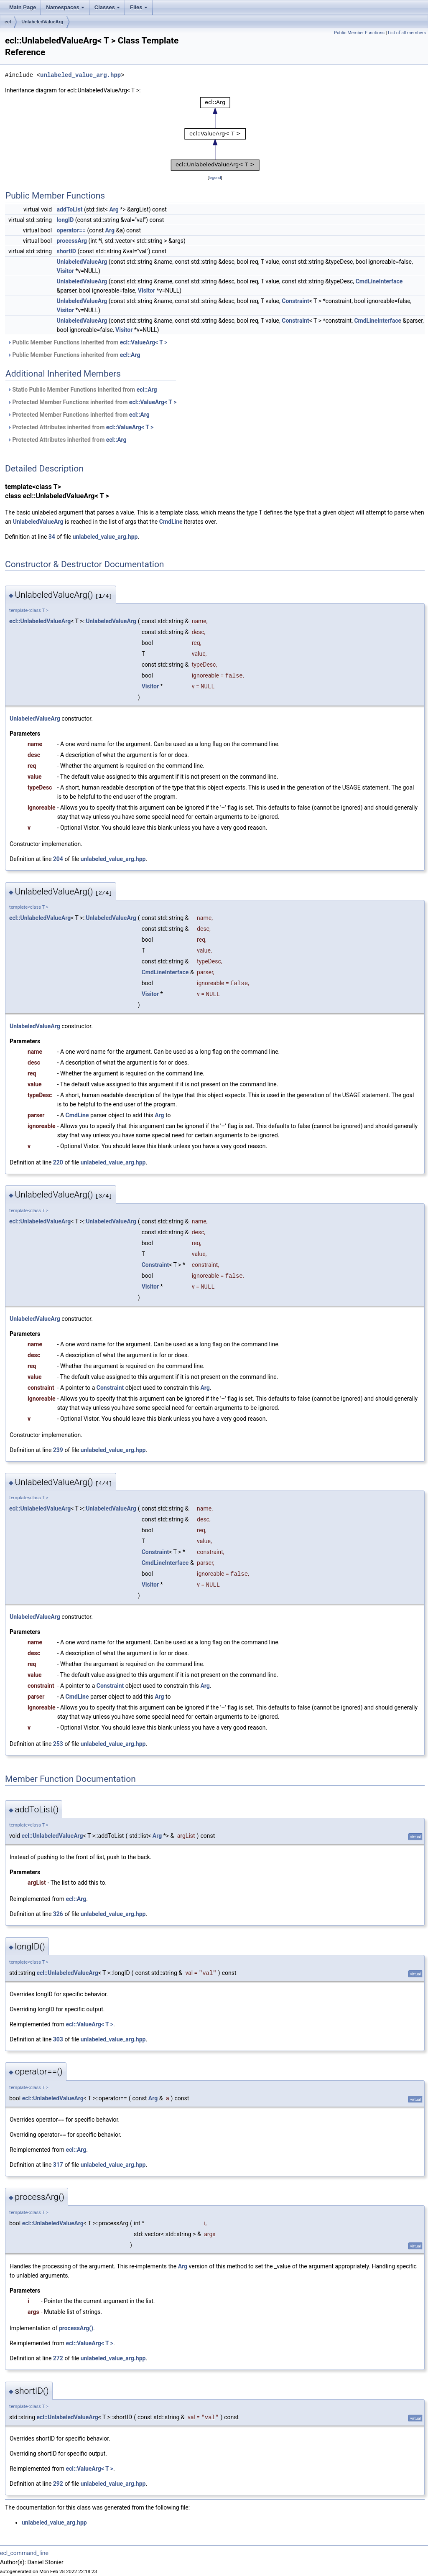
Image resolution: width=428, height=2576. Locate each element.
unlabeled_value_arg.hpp (80, 75)
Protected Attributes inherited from (80, 427)
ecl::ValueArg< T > (144, 342)
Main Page (22, 7)
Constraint (295, 301)
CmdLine (171, 521)
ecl (8, 21)
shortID (66, 251)
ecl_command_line (24, 2553)
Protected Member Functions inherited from (91, 402)
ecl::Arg (130, 355)
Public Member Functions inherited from (87, 342)
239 (58, 1450)
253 (58, 1743)
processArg (72, 240)
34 (51, 536)
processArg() (76, 2328)
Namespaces (66, 9)
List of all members (407, 33)
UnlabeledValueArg (42, 21)
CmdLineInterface (379, 281)
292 (58, 2483)
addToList (70, 209)
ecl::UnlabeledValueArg (40, 621)
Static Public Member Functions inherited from (82, 389)
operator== (71, 230)
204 (58, 859)
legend (215, 177)
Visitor (65, 271)
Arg (113, 209)
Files (139, 9)
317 (58, 2164)
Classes (107, 9)
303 (58, 2039)
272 (58, 2358)
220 (58, 1162)
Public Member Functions (359, 33)
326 (58, 1914)
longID (65, 220)
